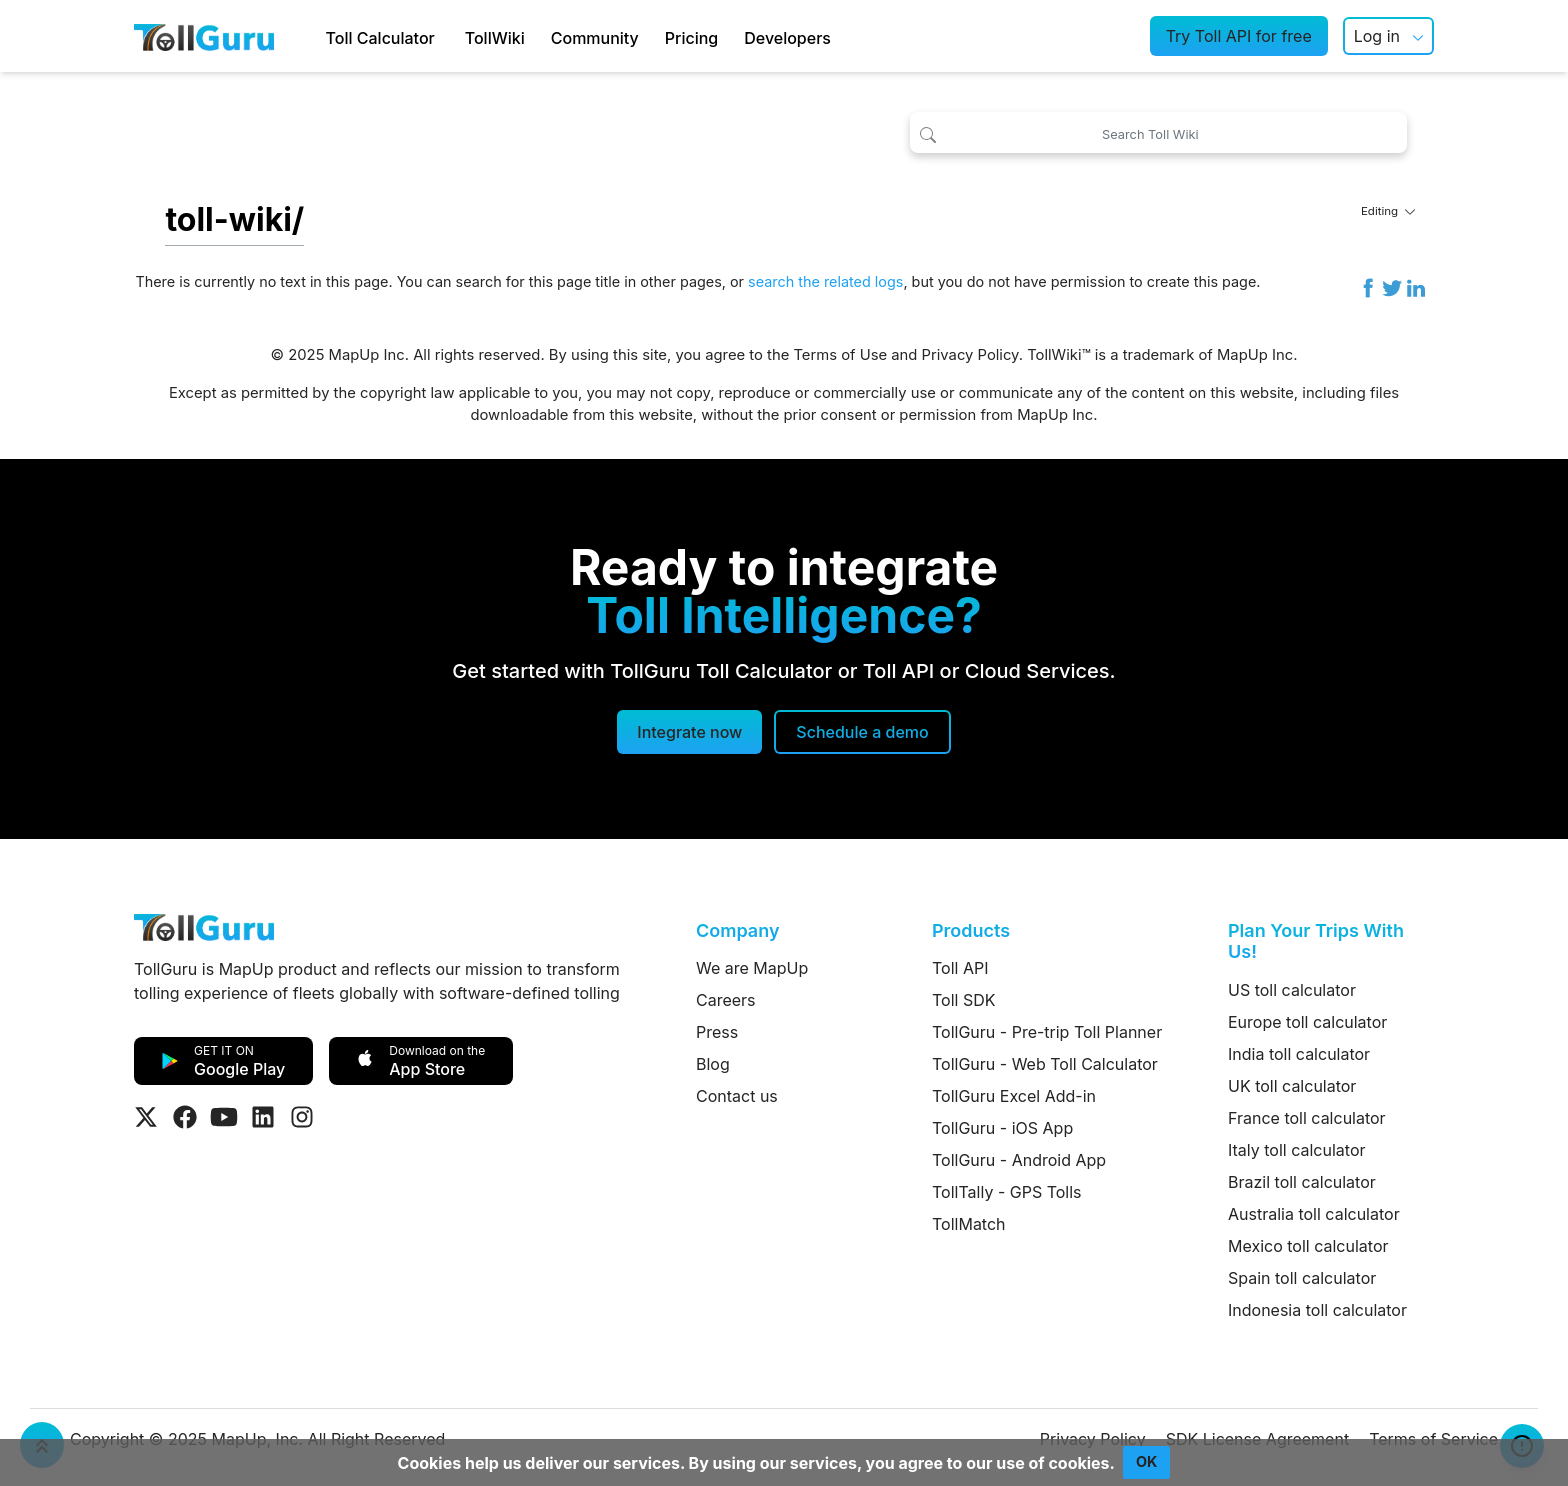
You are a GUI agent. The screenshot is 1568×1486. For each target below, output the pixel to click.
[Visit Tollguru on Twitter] (146, 1117)
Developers (787, 38)
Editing (1388, 211)
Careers (726, 1000)
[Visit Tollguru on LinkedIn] (263, 1117)
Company (737, 930)
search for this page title (538, 281)
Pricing (691, 38)
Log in (1377, 36)
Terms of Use (840, 355)
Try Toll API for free (1239, 36)
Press (717, 1032)
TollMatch (969, 1224)
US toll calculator (1292, 990)
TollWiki (495, 38)
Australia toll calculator (1314, 1214)
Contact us (737, 1096)
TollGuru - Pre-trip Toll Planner (1047, 1032)
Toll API (960, 968)
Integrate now (689, 732)
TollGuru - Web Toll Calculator (1045, 1064)
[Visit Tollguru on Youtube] (224, 1117)
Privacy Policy (970, 355)
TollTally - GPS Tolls (1007, 1192)
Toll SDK (963, 1000)
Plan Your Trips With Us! (1316, 941)
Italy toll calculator (1297, 1150)
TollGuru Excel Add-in (1014, 1096)
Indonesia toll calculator (1317, 1310)
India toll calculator (1299, 1054)
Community (595, 38)
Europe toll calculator (1307, 1022)
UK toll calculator (1292, 1086)
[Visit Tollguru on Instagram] (302, 1117)
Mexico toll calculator (1308, 1246)
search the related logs (825, 281)
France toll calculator (1307, 1118)
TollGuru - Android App (1019, 1160)
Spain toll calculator (1302, 1278)
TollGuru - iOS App (1002, 1128)
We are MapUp (752, 968)
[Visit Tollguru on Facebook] (185, 1117)
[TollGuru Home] (204, 36)
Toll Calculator (380, 38)
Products (971, 930)
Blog (713, 1064)
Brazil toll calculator (1302, 1182)
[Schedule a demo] (862, 732)
